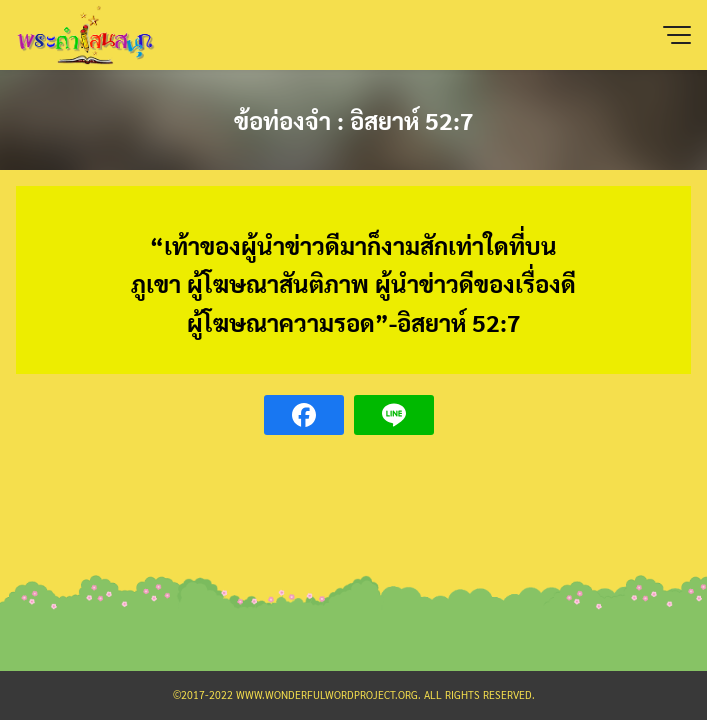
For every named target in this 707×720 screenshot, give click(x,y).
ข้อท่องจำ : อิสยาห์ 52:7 (354, 120)
